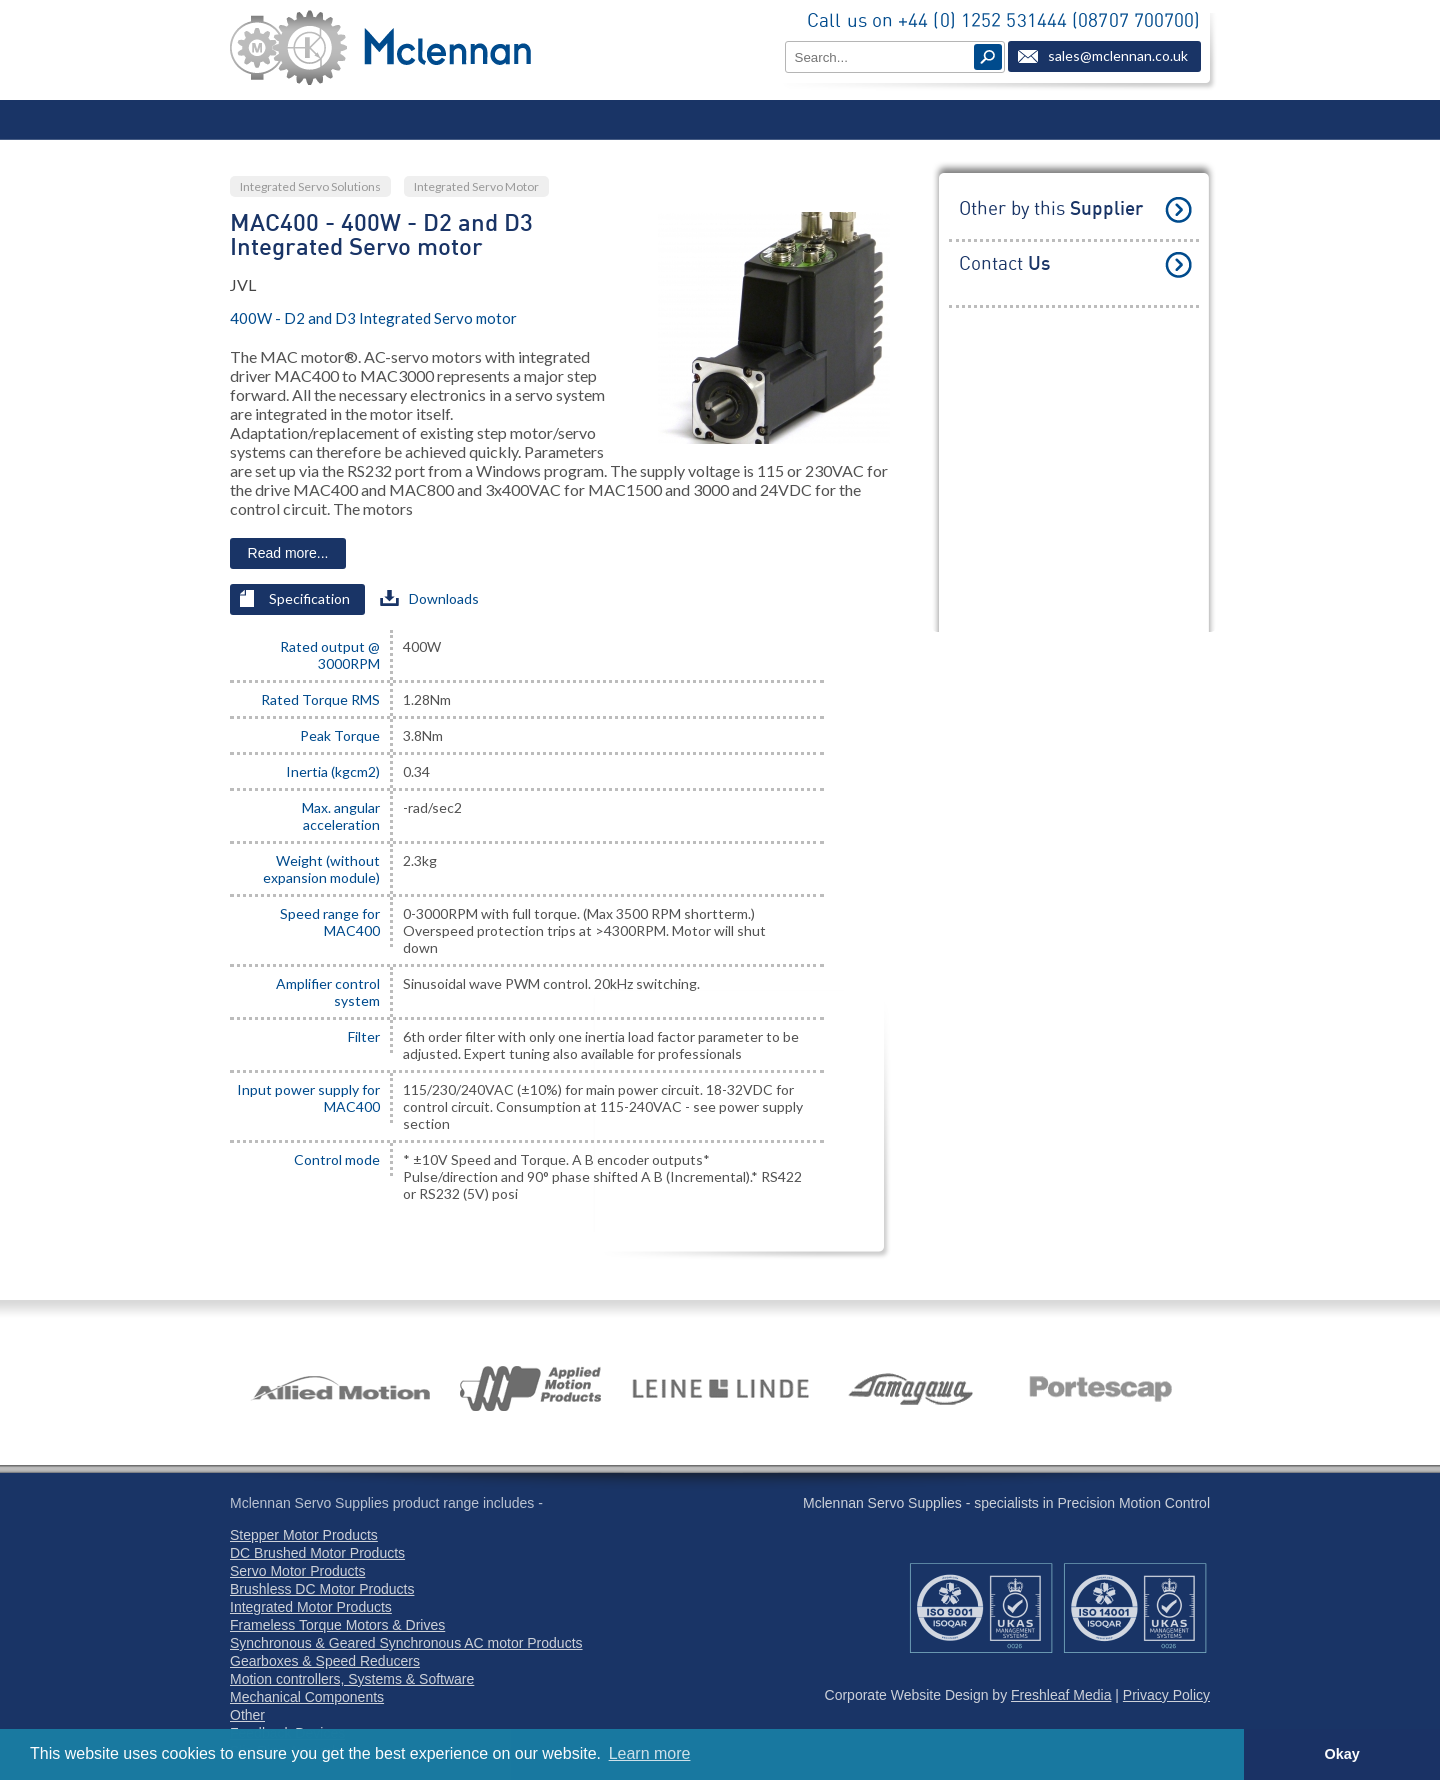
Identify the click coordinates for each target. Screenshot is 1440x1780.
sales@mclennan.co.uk (1118, 55)
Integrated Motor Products (311, 1607)
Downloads (429, 598)
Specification (295, 598)
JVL (243, 284)
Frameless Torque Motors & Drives (337, 1625)
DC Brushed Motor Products (317, 1553)
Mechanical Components (307, 1697)
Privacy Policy (1166, 1695)
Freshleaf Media (1061, 1695)
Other (247, 1715)
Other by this (1051, 209)
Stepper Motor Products (304, 1535)
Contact (1004, 264)
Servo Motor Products (297, 1571)
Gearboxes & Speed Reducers (325, 1661)
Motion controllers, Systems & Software (352, 1679)
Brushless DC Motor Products (322, 1589)
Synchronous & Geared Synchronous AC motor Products (406, 1643)
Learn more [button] (650, 1753)
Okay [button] (1341, 1754)
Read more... (288, 553)
